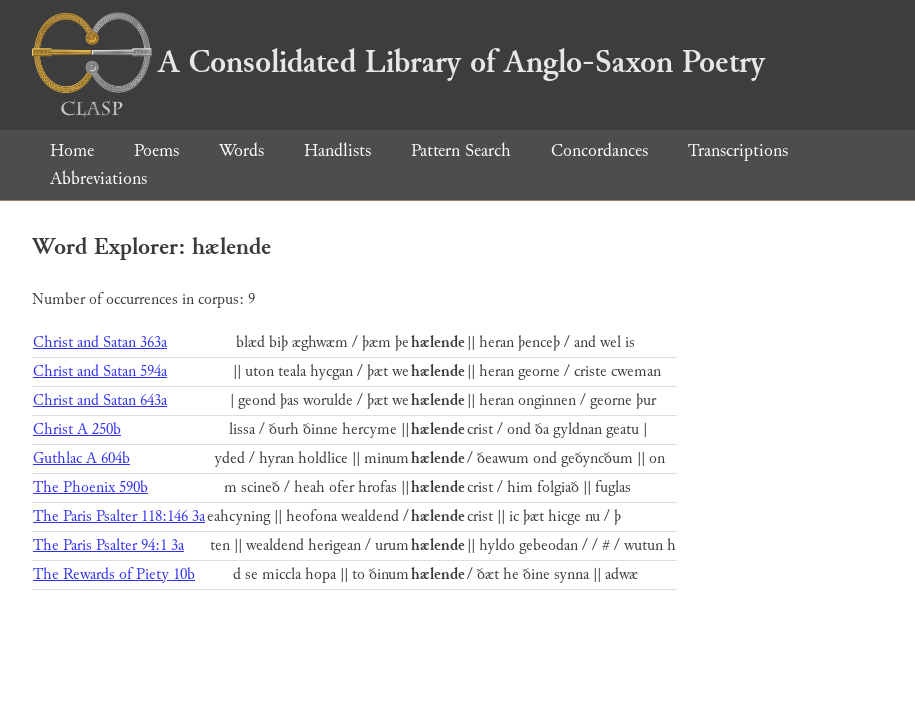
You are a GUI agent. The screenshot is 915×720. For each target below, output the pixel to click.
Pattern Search (461, 150)
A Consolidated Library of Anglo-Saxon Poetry (398, 62)
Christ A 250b (77, 429)
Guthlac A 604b (81, 458)
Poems (156, 150)
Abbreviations (98, 178)
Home (72, 150)
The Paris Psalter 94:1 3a (108, 545)
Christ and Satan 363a (100, 342)
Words (241, 150)
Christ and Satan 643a (100, 400)
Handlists (337, 150)
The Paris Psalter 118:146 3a (119, 516)
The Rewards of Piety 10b (114, 574)
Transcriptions (738, 150)
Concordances (599, 150)
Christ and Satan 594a (100, 371)
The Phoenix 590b (90, 487)
